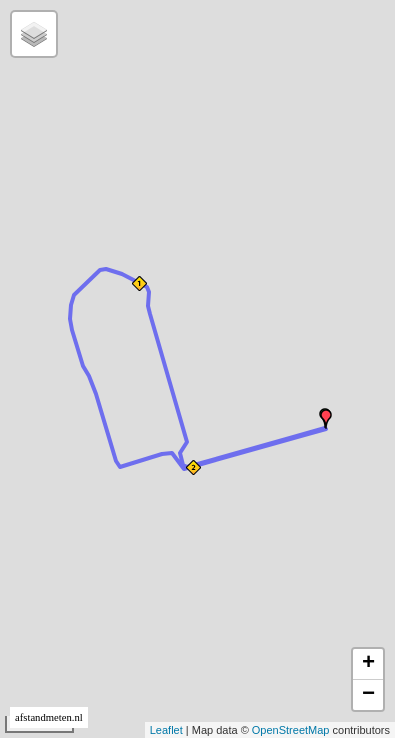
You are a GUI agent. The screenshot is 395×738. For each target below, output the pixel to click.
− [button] (368, 695)
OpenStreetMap (291, 730)
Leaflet (166, 730)
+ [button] (368, 664)
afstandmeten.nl (49, 717)
